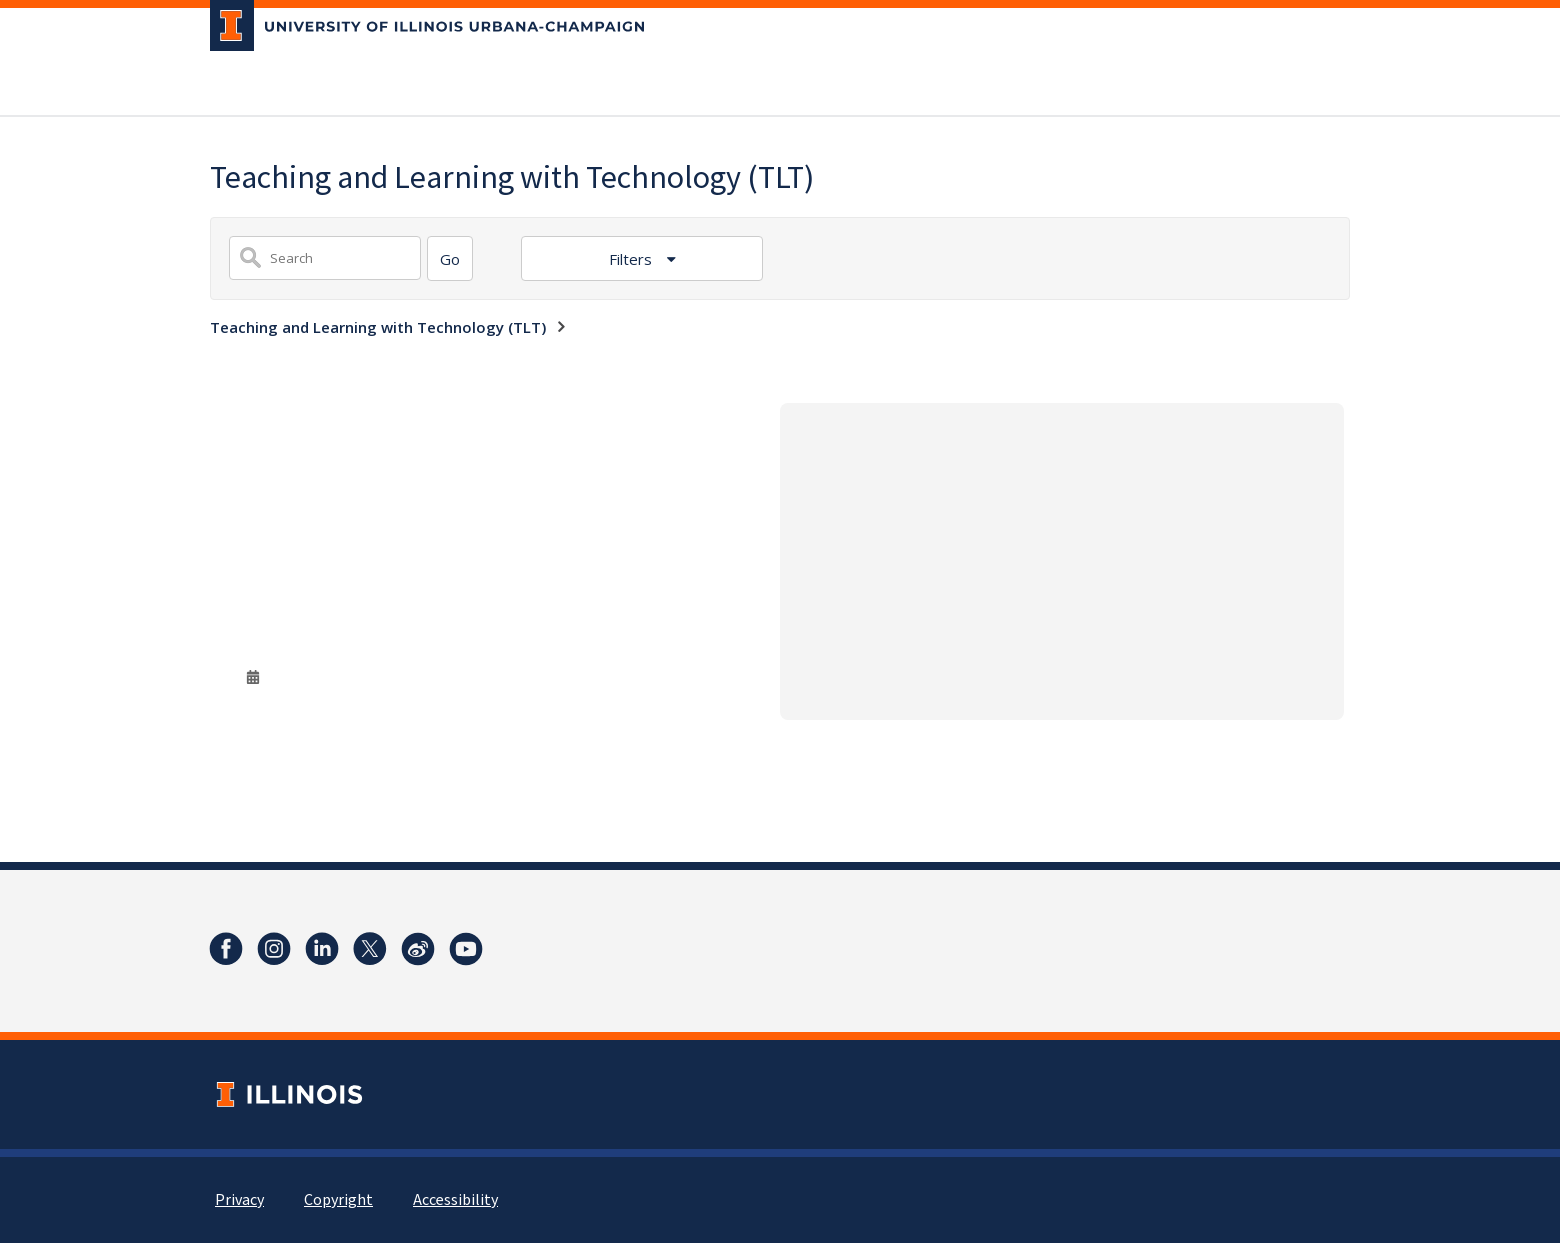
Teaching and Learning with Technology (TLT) (378, 327)
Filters (632, 259)
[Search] (450, 258)
